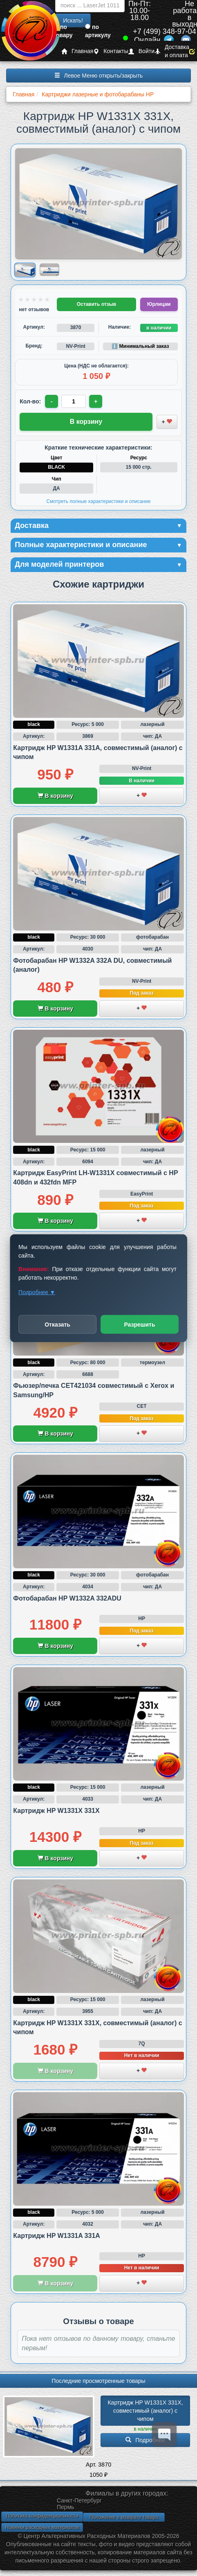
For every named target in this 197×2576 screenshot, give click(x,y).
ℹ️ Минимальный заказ (140, 346)
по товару (63, 31)
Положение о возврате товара (124, 2517)
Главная (77, 51)
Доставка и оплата (171, 51)
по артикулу (98, 31)
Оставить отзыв (96, 304)
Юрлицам (158, 304)
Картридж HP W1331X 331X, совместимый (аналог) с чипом (145, 2410)
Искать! (73, 20)
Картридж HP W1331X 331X (56, 1810)
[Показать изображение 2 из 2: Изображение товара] (49, 269)
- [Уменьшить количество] (52, 401)
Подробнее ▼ (36, 1292)
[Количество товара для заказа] (73, 401)
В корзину (55, 796)
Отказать (57, 1324)
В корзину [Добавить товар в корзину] (86, 421)
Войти (141, 51)
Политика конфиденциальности (42, 2516)
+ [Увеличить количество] (95, 401)
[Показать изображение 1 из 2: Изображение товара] (25, 270)
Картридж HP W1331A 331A (56, 2235)
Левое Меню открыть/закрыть (98, 75)
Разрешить (139, 1324)
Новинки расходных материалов (42, 2527)
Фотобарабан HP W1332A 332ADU (67, 1598)
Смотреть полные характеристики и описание (99, 501)
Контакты (110, 51)
